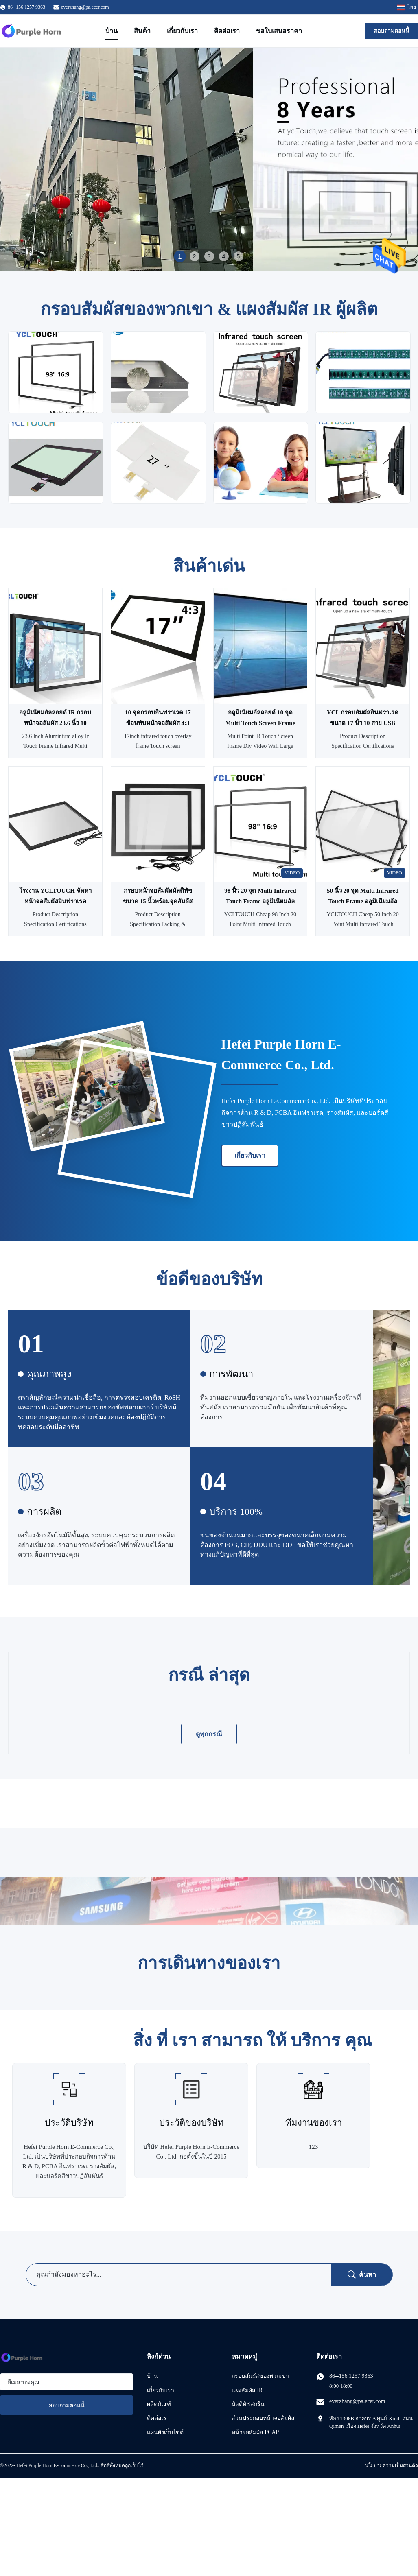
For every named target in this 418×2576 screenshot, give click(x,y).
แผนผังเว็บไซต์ (165, 2432)
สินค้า (142, 30)
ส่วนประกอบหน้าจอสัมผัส (263, 2418)
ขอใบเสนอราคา (279, 30)
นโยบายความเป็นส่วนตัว (391, 2465)
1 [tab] (180, 256)
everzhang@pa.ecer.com (85, 7)
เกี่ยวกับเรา (182, 30)
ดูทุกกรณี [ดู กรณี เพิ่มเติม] (209, 1733)
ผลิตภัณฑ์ (159, 2404)
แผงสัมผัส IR (247, 2390)
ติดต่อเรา (227, 30)
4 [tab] (223, 256)
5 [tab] (238, 256)
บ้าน (111, 30)
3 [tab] (209, 256)
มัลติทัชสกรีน (248, 2404)
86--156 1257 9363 (351, 2376)
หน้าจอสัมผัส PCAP (255, 2432)
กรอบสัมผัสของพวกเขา (260, 2376)
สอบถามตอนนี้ (391, 31)
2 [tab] (194, 256)
